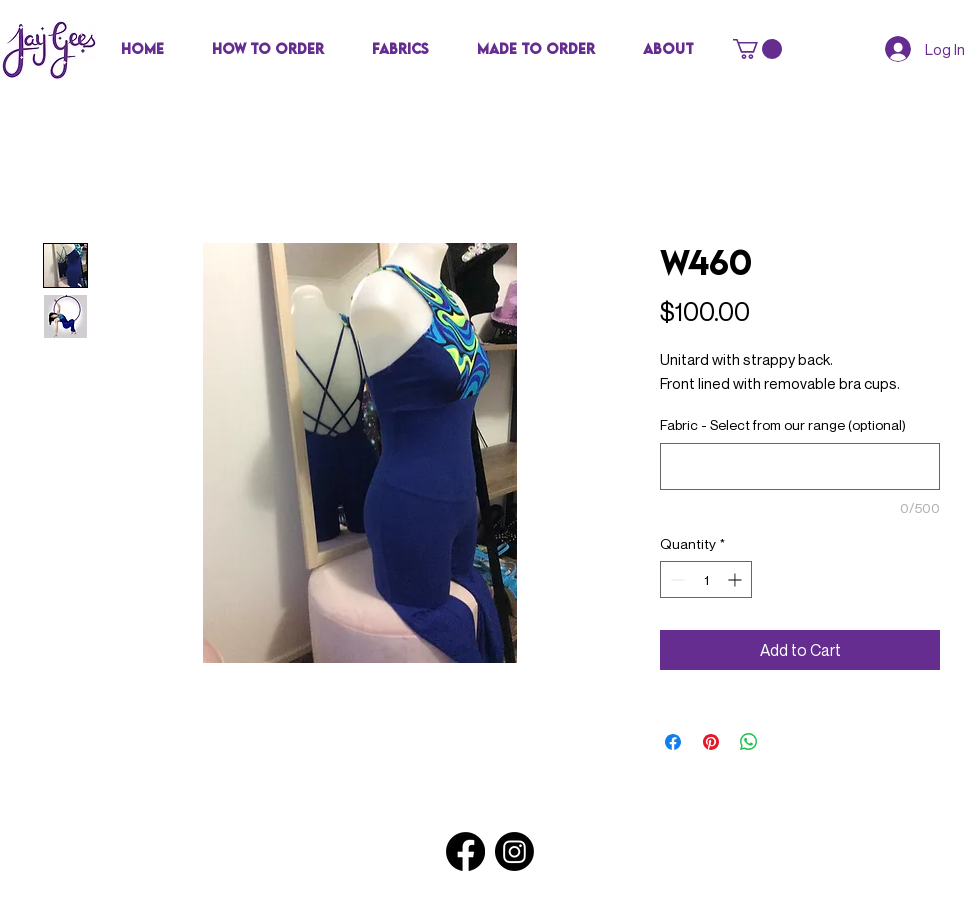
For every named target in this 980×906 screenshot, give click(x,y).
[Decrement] (675, 579)
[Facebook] (465, 851)
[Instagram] (514, 851)
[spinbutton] (706, 579)
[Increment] (736, 579)
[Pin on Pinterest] (711, 742)
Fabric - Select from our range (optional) (783, 424)
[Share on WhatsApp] (749, 742)
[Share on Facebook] (673, 742)
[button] (400, 49)
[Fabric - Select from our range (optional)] (800, 466)
